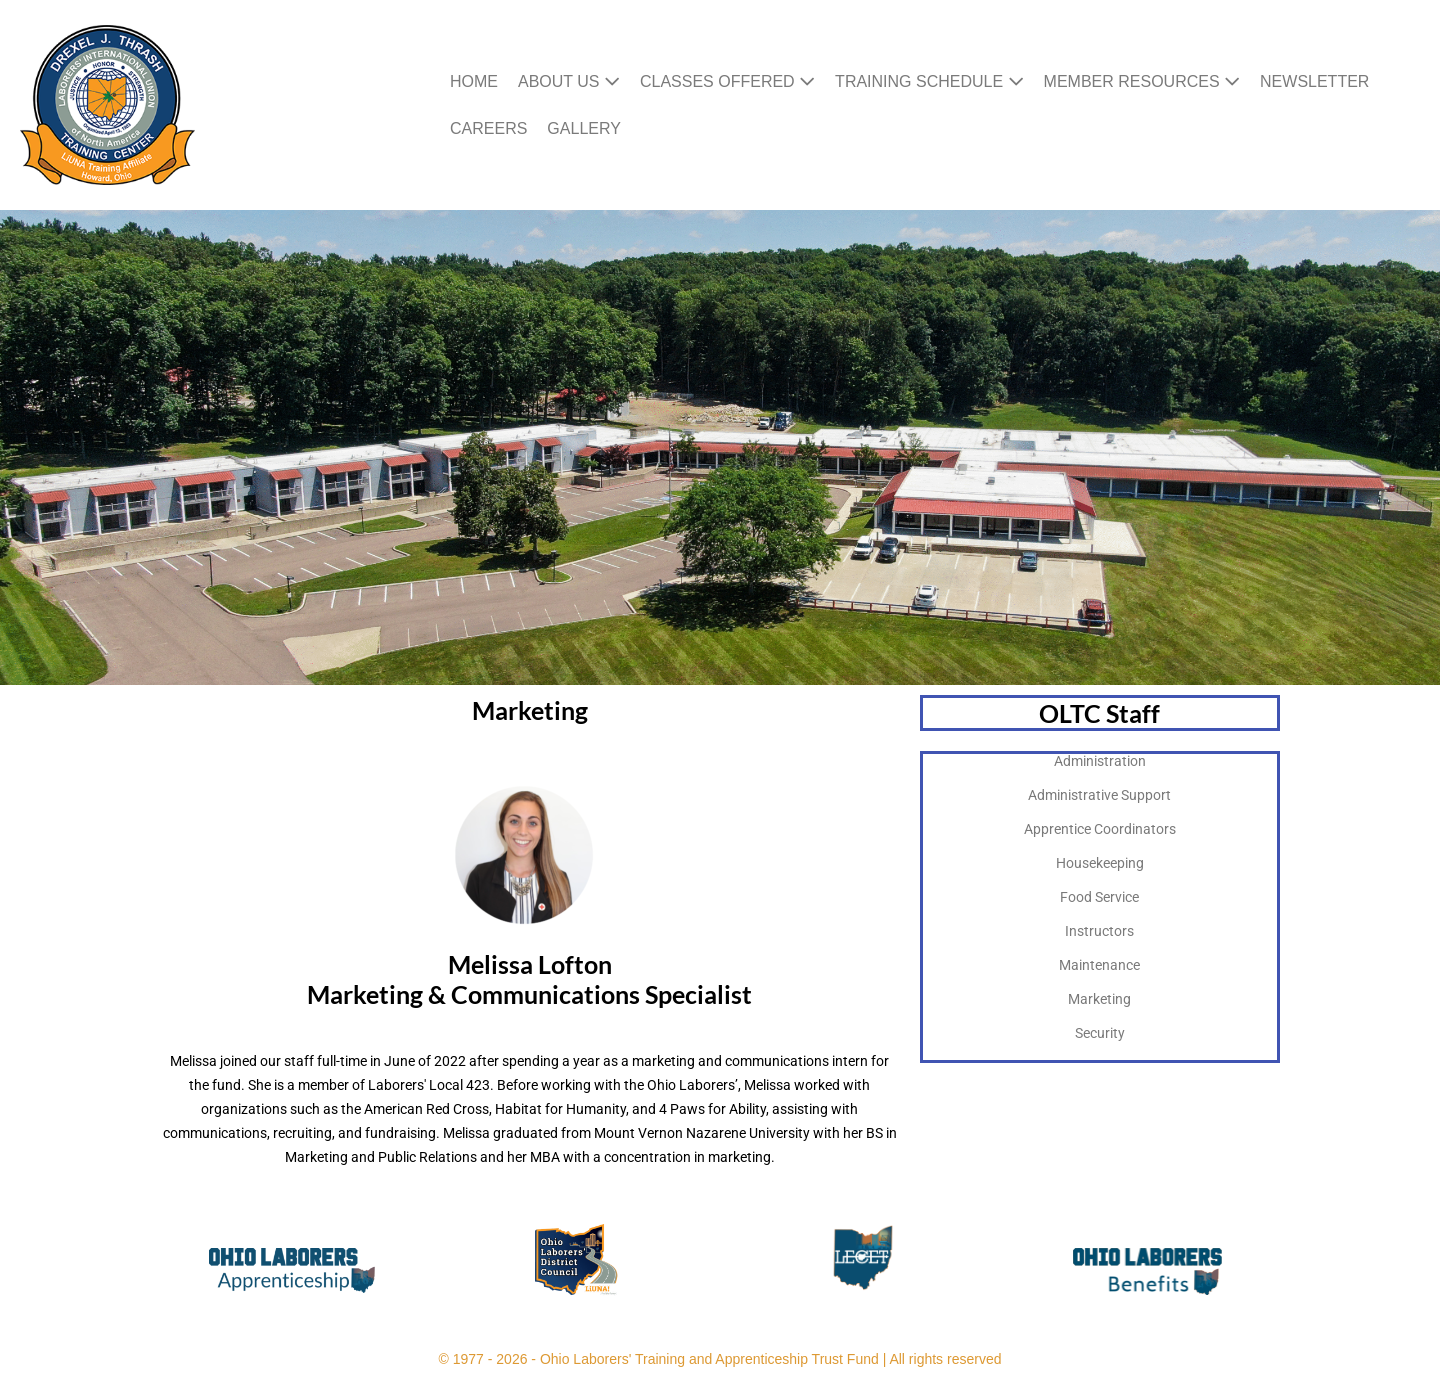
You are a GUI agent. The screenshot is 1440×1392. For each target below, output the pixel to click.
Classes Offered (727, 81)
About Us (569, 81)
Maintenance (1099, 965)
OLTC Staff (1099, 713)
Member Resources (1142, 81)
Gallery (584, 128)
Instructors (1099, 931)
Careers (488, 128)
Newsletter (1314, 81)
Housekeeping (1100, 863)
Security (1100, 1033)
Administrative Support (1099, 795)
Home (474, 81)
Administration (1100, 761)
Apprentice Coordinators (1100, 829)
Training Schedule (929, 81)
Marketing (1099, 999)
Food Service (1099, 897)
